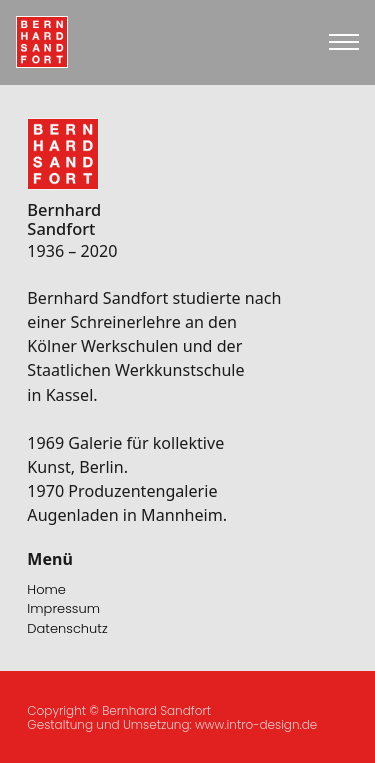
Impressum (63, 608)
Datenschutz (67, 628)
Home (46, 589)
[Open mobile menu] (344, 42)
